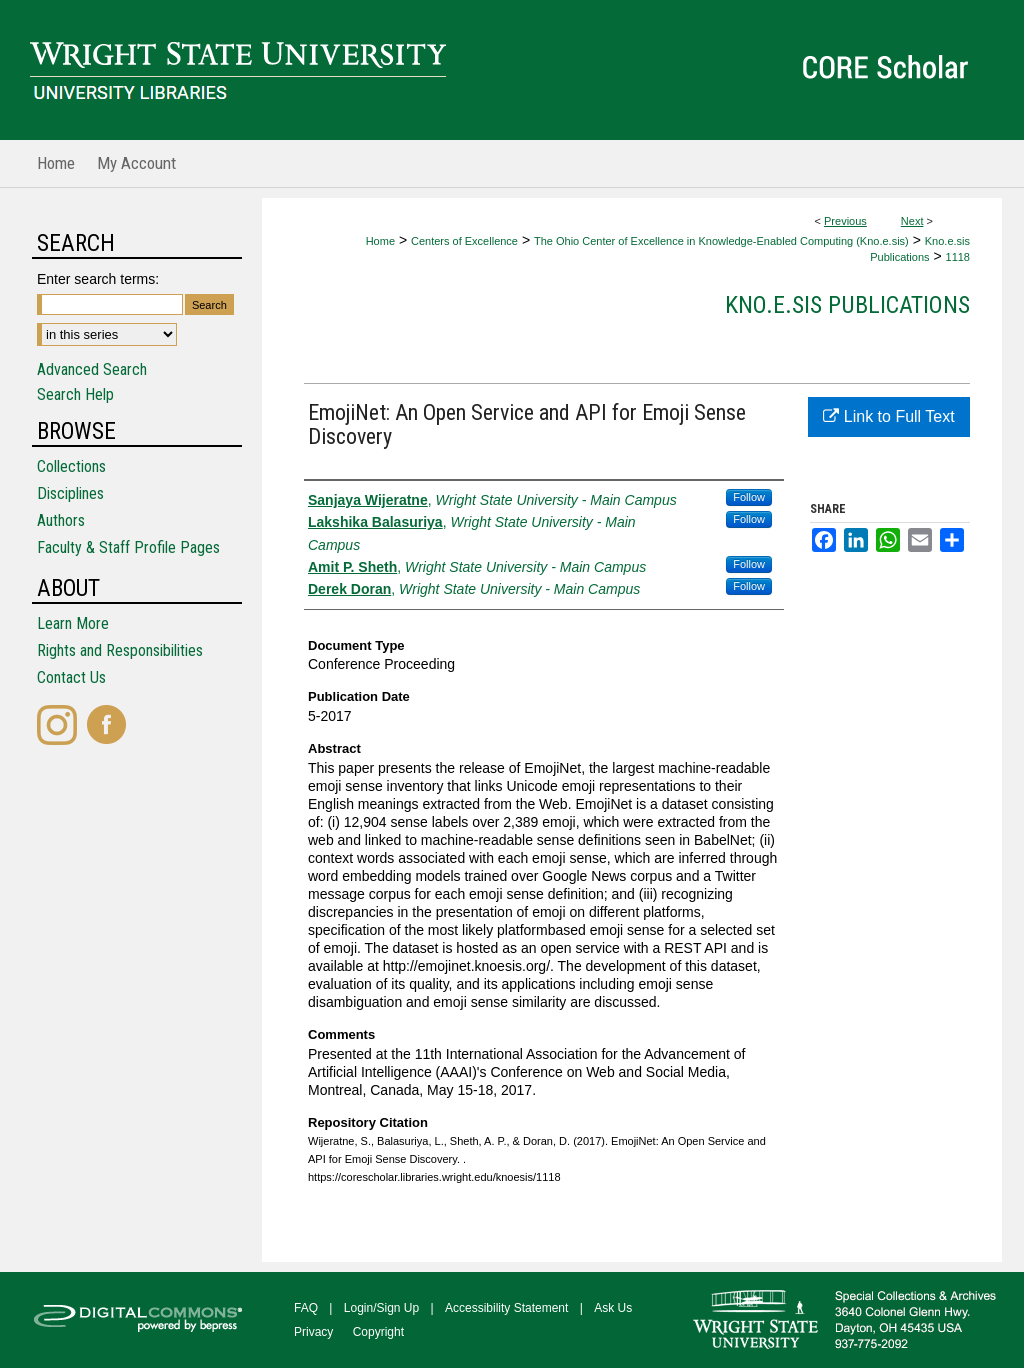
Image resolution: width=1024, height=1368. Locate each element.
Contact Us (71, 677)
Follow (749, 497)
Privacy (313, 1332)
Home (380, 241)
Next (912, 221)
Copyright (378, 1332)
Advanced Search (92, 369)
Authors (61, 520)
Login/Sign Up (381, 1308)
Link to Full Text (888, 416)
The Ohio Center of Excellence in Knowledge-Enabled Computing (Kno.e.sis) (721, 241)
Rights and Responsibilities (120, 650)
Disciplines (70, 493)
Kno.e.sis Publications (847, 305)
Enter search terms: (98, 279)
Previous (845, 221)
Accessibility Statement (506, 1308)
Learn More (73, 623)
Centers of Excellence (464, 241)
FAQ (306, 1308)
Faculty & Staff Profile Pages (128, 547)
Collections (71, 466)
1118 (958, 257)
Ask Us (613, 1308)
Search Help (75, 394)
